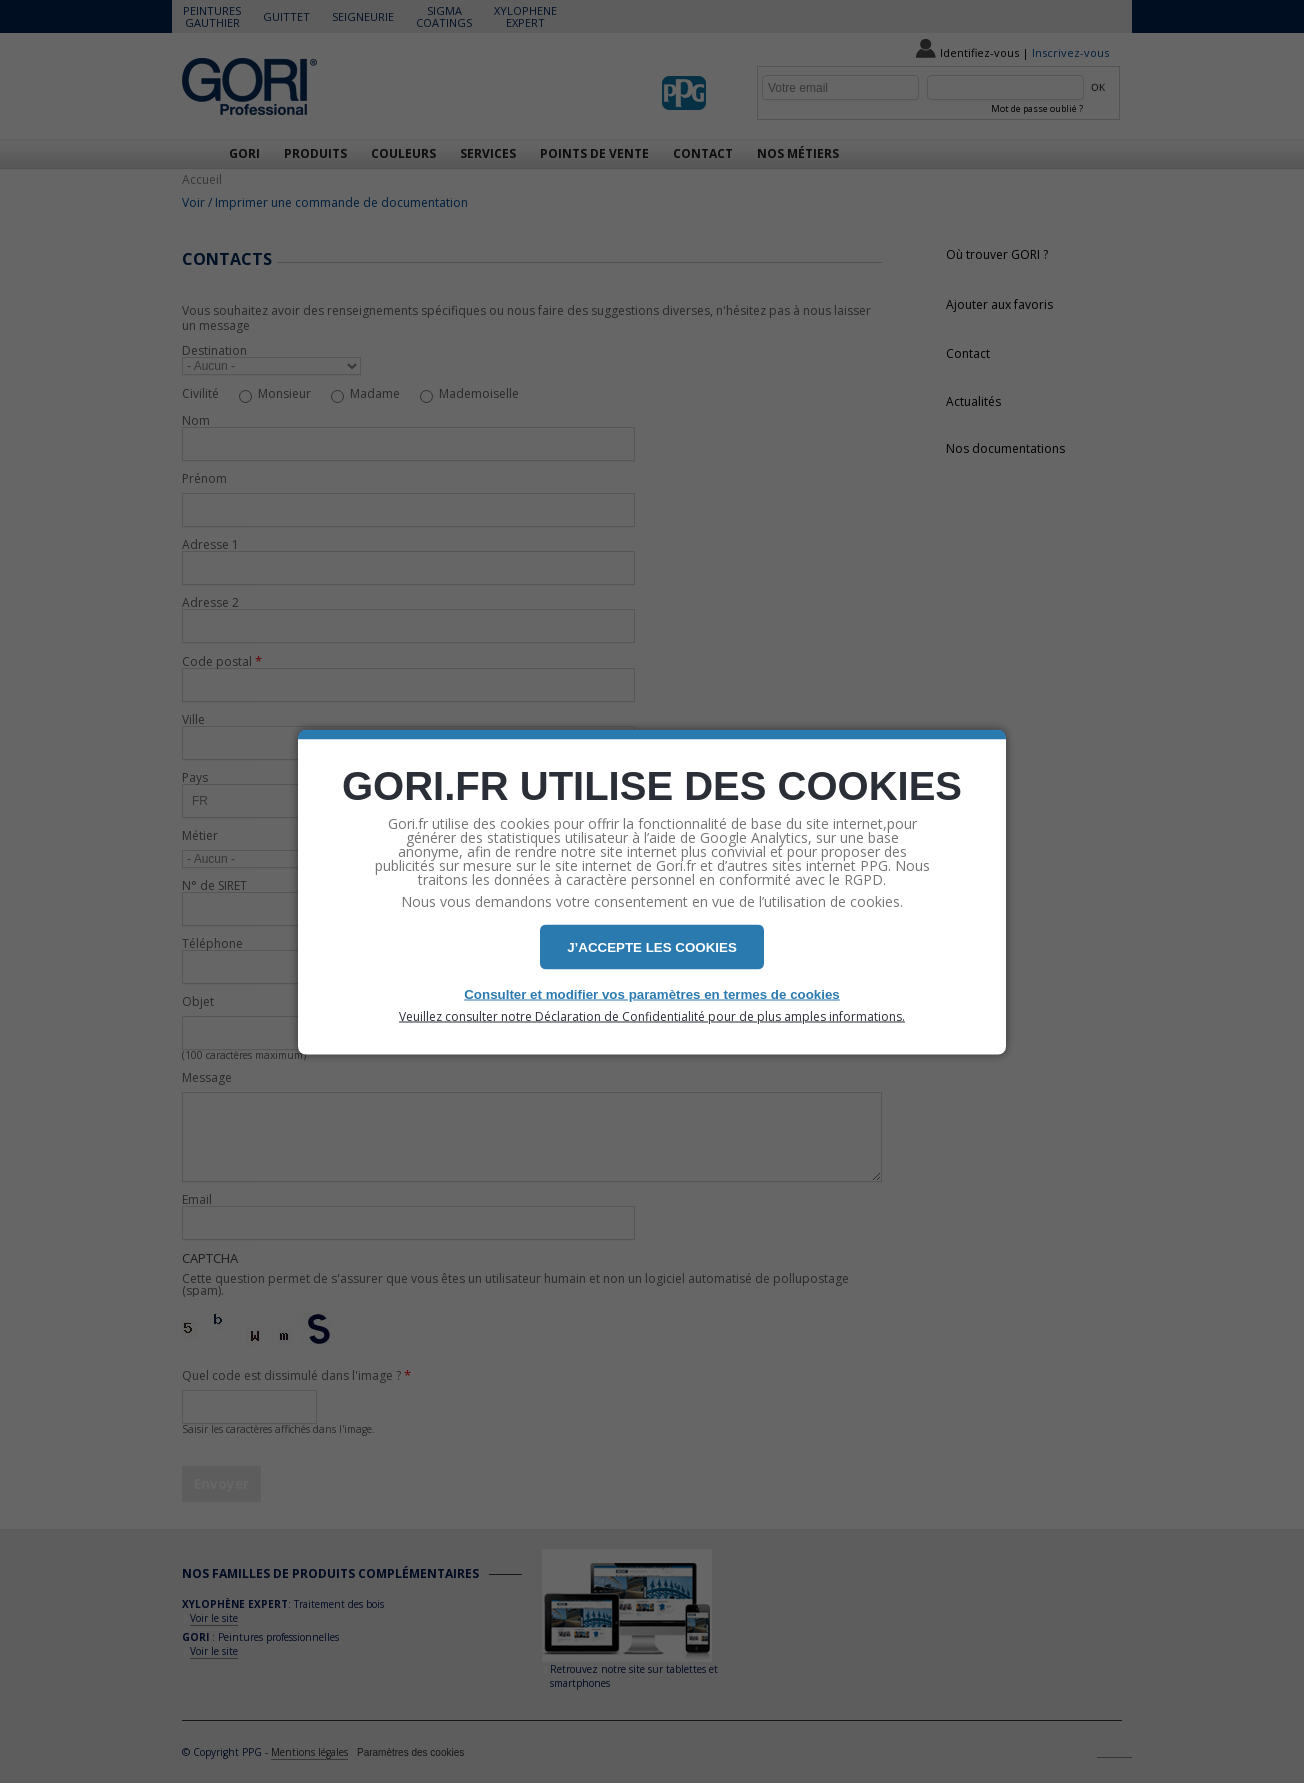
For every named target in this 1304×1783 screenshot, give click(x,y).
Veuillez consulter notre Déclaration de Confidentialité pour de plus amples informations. (652, 1016)
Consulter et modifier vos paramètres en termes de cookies (652, 993)
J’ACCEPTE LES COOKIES (652, 946)
